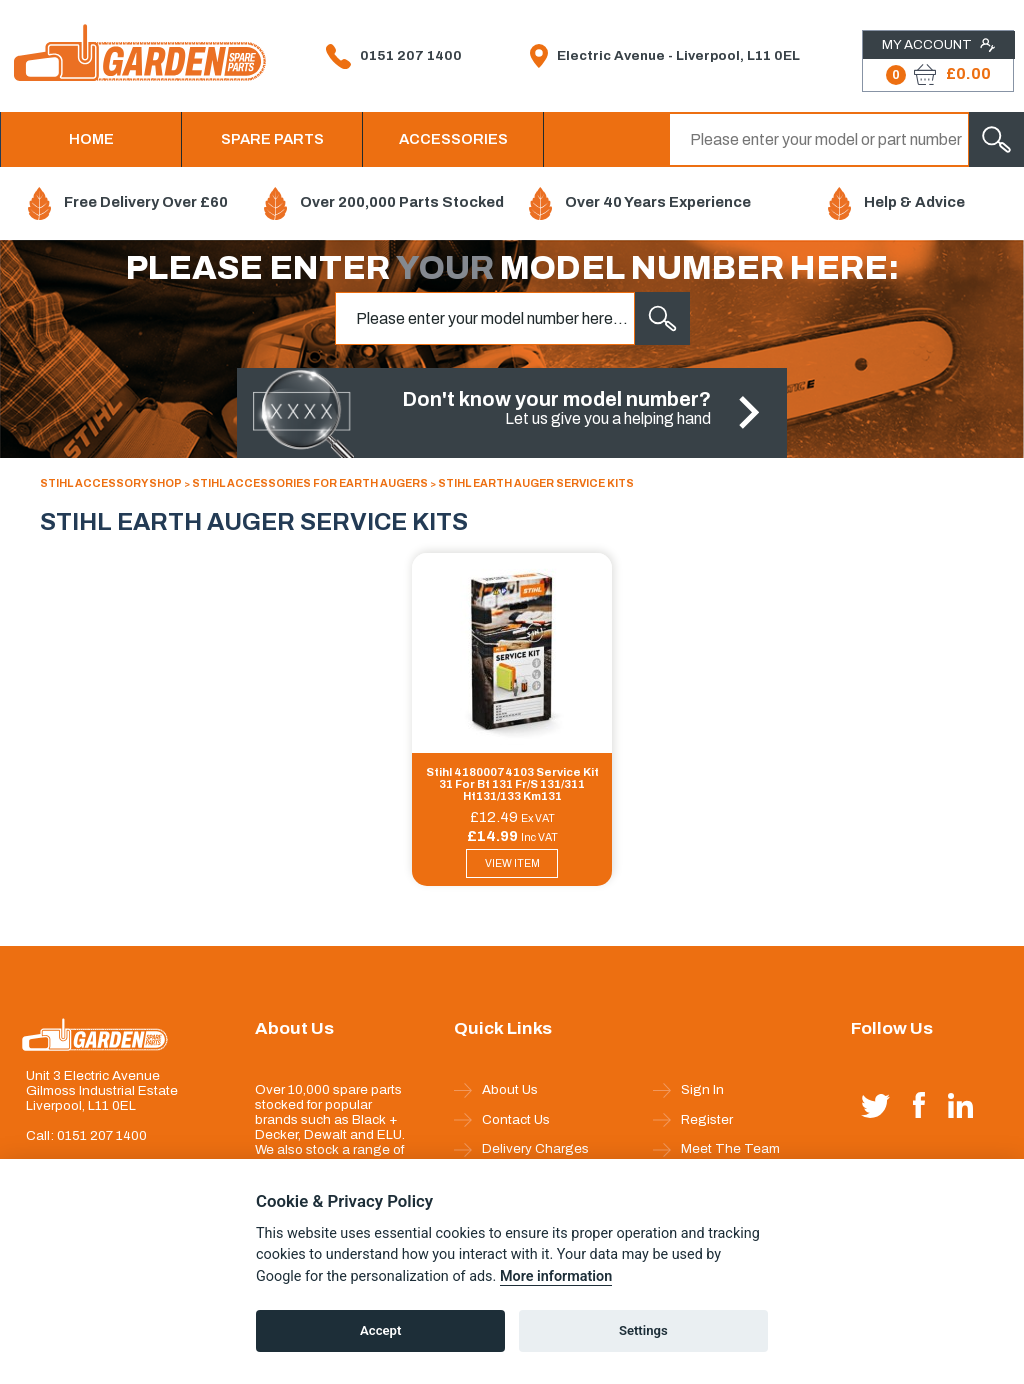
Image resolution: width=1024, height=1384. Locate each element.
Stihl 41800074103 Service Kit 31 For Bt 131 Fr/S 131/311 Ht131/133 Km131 (512, 784)
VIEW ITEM (512, 863)
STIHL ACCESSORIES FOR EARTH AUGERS (310, 483)
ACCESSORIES (453, 139)
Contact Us (502, 1120)
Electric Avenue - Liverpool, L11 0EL (665, 56)
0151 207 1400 (394, 56)
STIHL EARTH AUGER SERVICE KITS (536, 483)
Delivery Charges (521, 1149)
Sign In (688, 1090)
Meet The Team (716, 1149)
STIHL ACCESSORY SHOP (111, 483)
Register (693, 1120)
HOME (91, 139)
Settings (643, 1330)
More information (556, 1276)
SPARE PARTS (272, 139)
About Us (496, 1090)
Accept (380, 1330)
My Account (939, 45)
